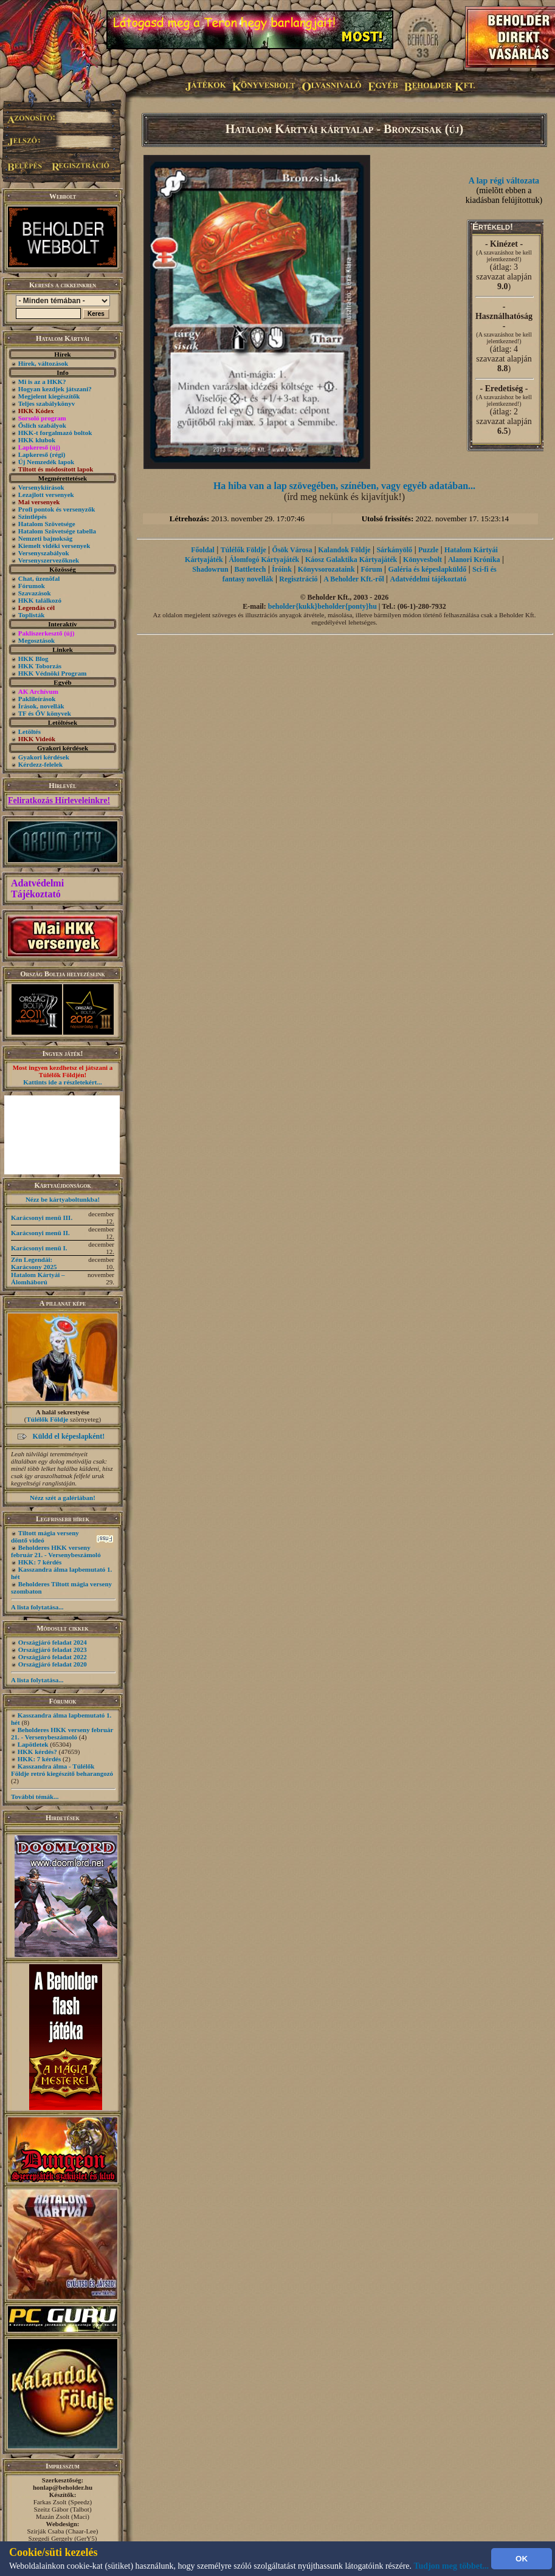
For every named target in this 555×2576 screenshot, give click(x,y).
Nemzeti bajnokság (45, 538)
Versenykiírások (41, 487)
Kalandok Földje (344, 550)
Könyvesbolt (422, 559)
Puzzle (428, 550)
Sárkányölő (394, 550)
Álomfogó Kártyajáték (264, 559)
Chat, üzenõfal (39, 578)
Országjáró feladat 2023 (52, 1649)
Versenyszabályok (43, 553)
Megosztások (36, 640)
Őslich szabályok (42, 425)
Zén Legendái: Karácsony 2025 (34, 1263)
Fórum (371, 569)
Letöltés (29, 731)
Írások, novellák (41, 706)
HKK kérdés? (37, 1751)
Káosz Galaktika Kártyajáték (351, 559)
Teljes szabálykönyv (46, 403)
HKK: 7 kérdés (40, 1562)
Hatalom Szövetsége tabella (57, 531)
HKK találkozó (39, 600)
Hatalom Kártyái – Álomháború (38, 1278)
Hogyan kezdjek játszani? (55, 388)
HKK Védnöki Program (52, 673)
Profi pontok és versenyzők (56, 509)
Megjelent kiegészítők (49, 396)
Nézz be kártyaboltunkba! (63, 1199)
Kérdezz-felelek (40, 764)
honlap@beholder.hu (62, 2487)
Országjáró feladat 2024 (52, 1642)
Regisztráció (298, 579)
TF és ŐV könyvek (44, 713)
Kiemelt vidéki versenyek (54, 545)
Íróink (282, 569)
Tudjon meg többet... (451, 2566)
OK (521, 2558)
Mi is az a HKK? (42, 381)
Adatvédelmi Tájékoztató (37, 888)
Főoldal (203, 550)
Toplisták (31, 614)
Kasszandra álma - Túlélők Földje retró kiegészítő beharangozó (62, 1769)
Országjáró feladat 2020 (52, 1664)
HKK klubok (36, 440)
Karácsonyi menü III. (41, 1217)
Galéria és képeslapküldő (427, 569)
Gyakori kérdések (43, 757)
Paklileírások (37, 698)
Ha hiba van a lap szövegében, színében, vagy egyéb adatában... (344, 486)
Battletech (250, 569)
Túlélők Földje (47, 1419)
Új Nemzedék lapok (46, 461)
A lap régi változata (504, 180)
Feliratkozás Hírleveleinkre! (59, 800)
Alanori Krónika (474, 559)
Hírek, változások (43, 363)
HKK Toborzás (39, 666)
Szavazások (34, 593)
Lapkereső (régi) (42, 454)
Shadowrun (210, 569)
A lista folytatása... (37, 1607)
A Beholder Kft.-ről (353, 579)
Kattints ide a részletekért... (62, 1082)
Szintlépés (32, 516)
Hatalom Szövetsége (46, 523)
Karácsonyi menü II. (40, 1232)
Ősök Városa (292, 550)
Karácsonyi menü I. (39, 1248)
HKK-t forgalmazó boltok (55, 432)
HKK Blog (33, 658)
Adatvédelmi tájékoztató (428, 579)
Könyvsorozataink (326, 569)
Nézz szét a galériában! (62, 1497)
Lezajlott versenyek (46, 494)
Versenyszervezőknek (48, 560)
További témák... (34, 1796)
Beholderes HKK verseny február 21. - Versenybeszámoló (56, 1551)
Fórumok (31, 585)
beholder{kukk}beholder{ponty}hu (322, 606)
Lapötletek (33, 1744)
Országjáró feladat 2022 (52, 1656)
